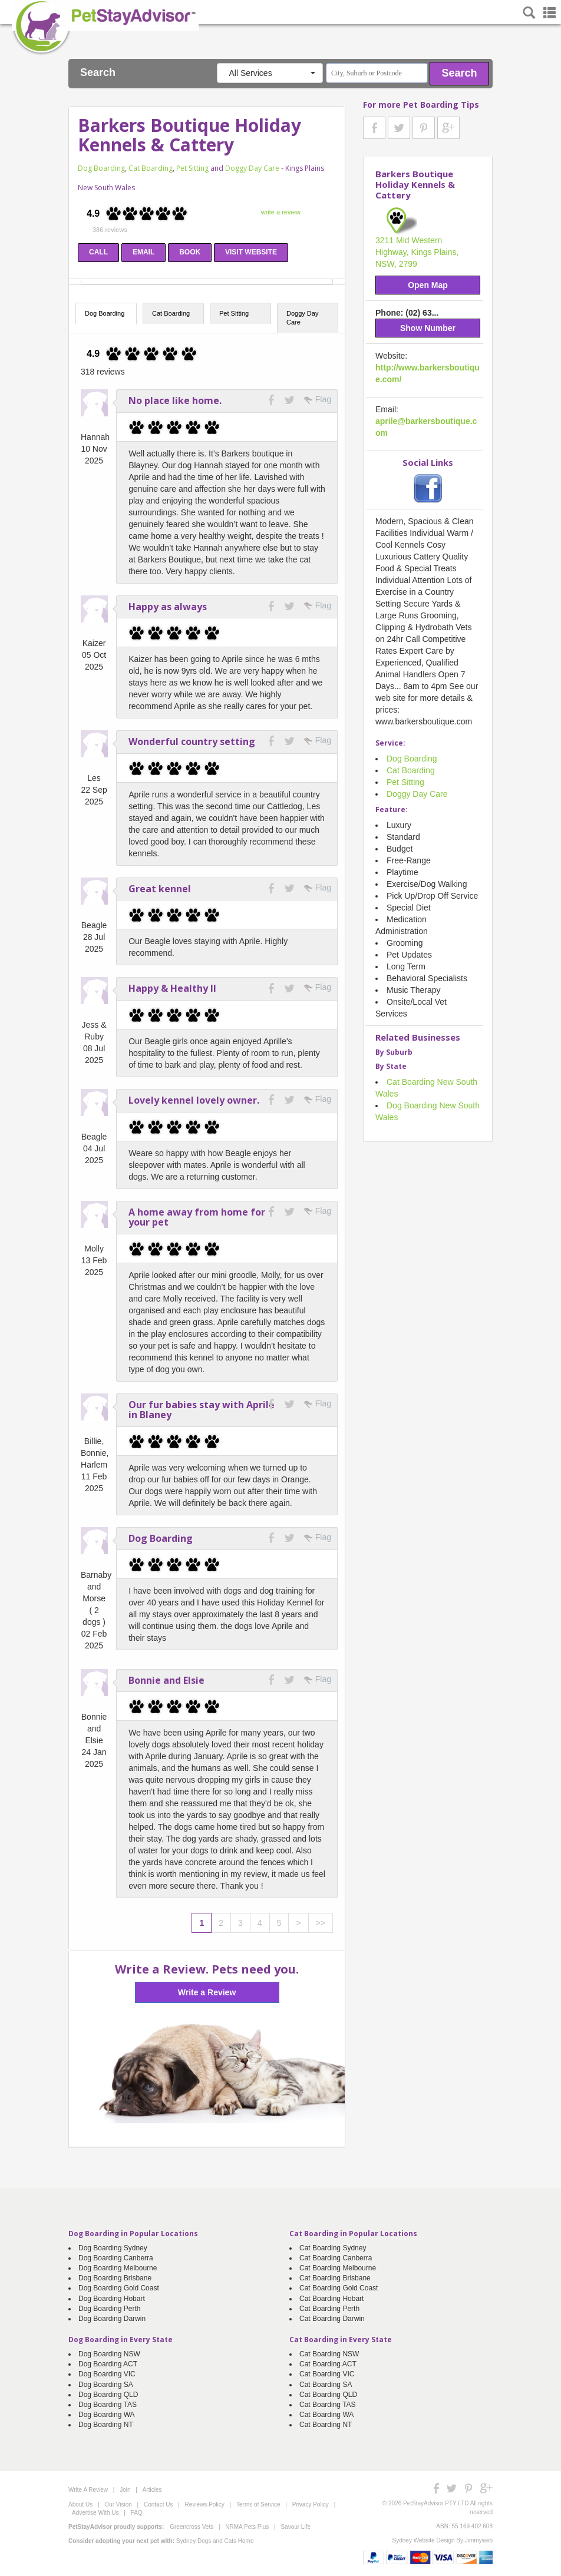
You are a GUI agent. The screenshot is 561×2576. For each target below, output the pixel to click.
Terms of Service (258, 2504)
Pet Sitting (192, 168)
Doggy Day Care (252, 168)
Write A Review (88, 2489)
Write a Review (207, 1992)
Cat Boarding (150, 168)
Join (125, 2489)
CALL (98, 252)
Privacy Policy (310, 2504)
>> (320, 1923)
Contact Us (158, 2504)
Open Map (428, 285)
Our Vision (118, 2504)
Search (459, 73)
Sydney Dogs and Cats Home (215, 2541)
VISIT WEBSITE (251, 252)
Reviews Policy (205, 2504)
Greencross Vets (191, 2527)
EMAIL (143, 252)
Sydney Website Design (423, 2540)
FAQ (137, 2512)
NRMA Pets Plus (247, 2527)
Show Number (428, 328)
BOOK (189, 252)
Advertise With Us (95, 2512)
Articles (152, 2489)
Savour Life (295, 2527)
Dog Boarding (101, 168)
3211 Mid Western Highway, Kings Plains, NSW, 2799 (416, 252)
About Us (80, 2504)
